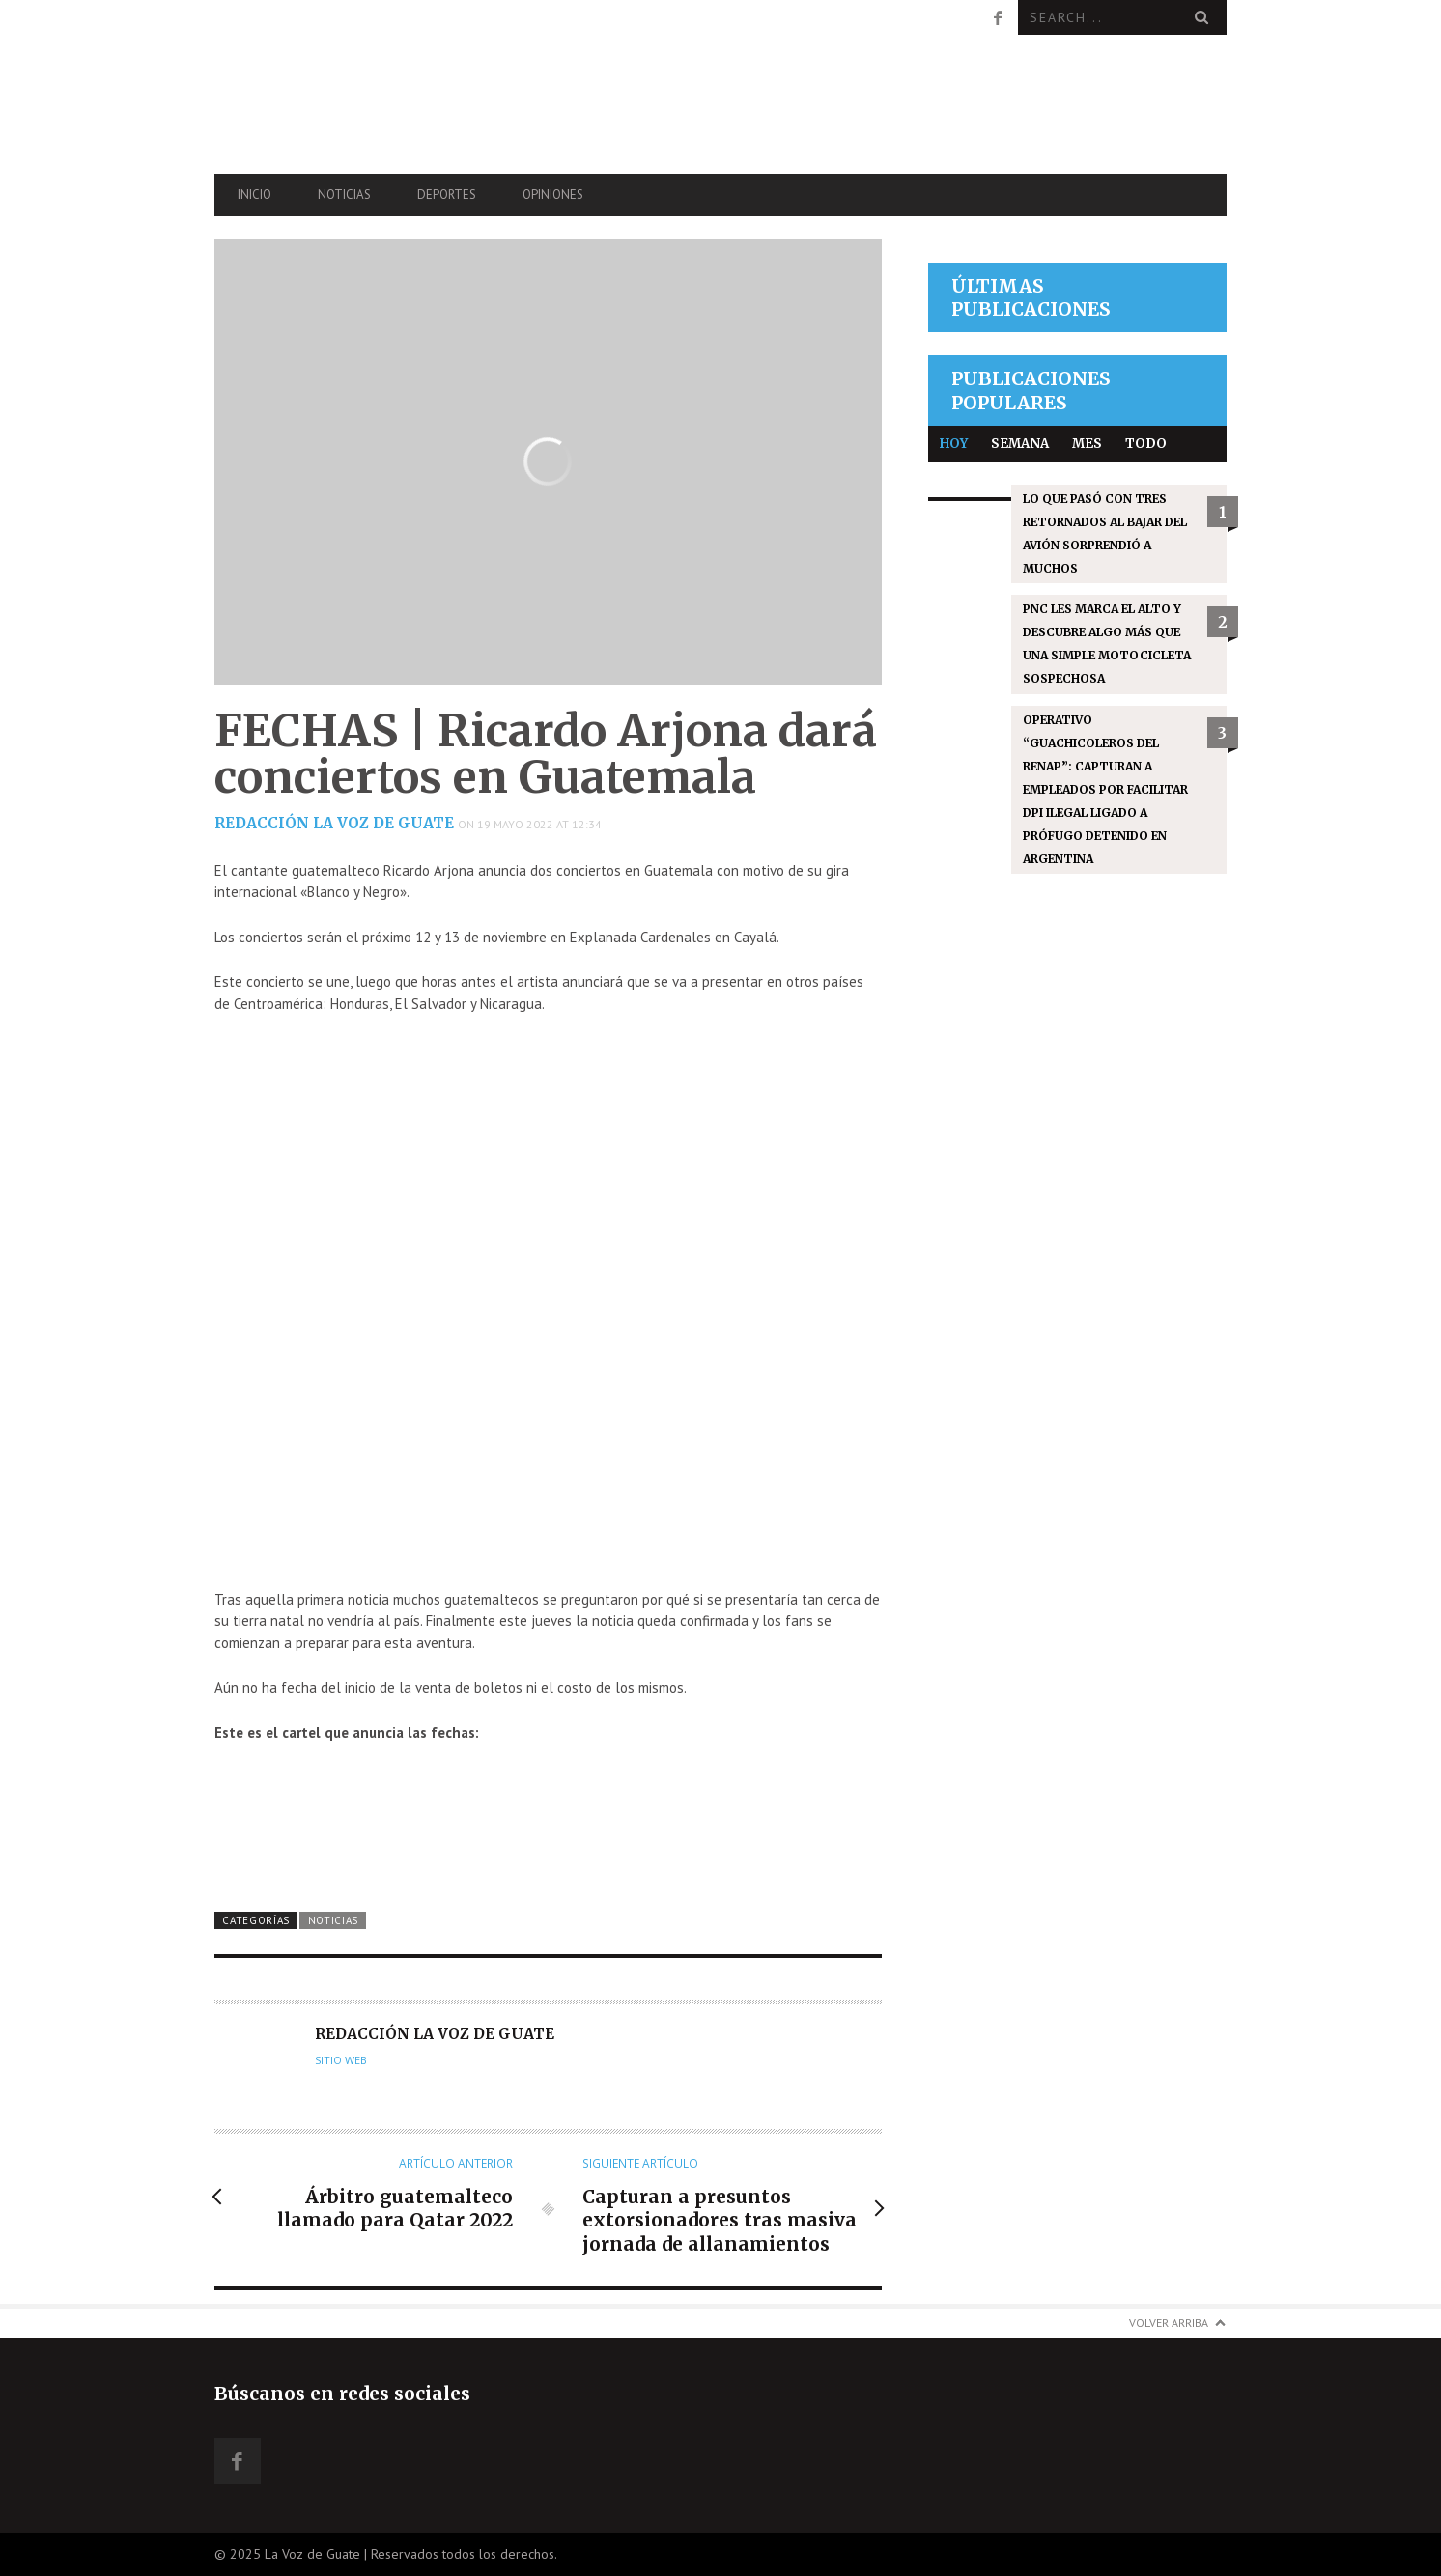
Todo (1146, 443)
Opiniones (553, 194)
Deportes (446, 194)
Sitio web (341, 2060)
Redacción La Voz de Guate (334, 823)
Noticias (344, 194)
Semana (1020, 443)
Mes (1087, 443)
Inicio (254, 194)
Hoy (954, 443)
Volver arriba (1168, 2322)
